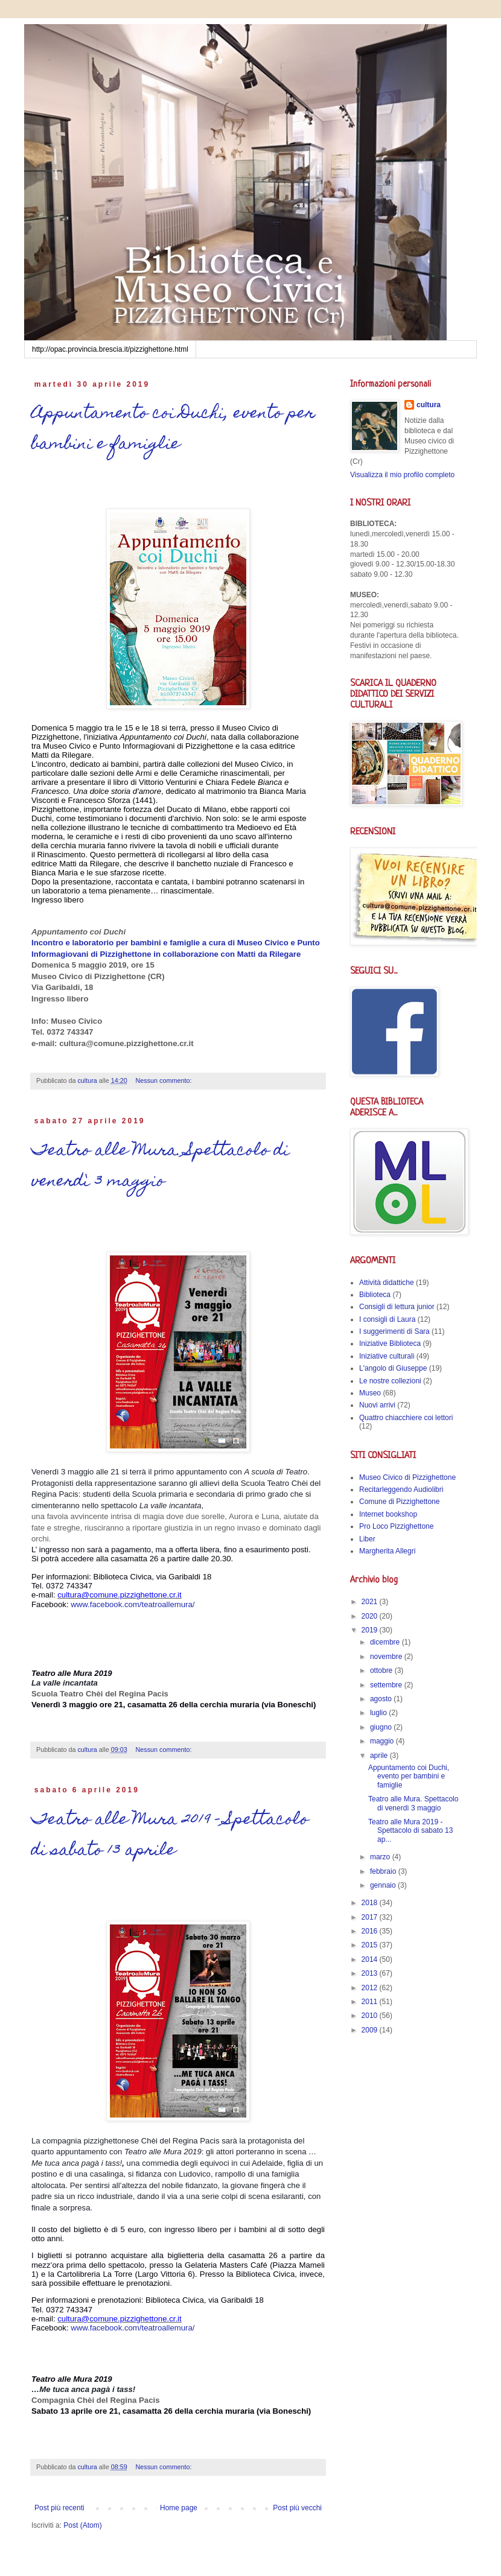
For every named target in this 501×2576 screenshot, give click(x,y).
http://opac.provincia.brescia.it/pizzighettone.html (110, 349)
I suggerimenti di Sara (394, 1331)
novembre (387, 1656)
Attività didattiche (386, 1282)
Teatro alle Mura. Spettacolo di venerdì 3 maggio (160, 1167)
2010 (371, 2015)
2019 (371, 1630)
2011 (371, 2001)
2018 (371, 1903)
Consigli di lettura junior (397, 1306)
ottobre (382, 1670)
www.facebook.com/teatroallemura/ (132, 1604)
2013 (371, 1973)
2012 (371, 1988)
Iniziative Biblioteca (390, 1343)
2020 (371, 1616)
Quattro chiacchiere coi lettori (406, 1417)
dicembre (386, 1642)
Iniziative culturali (386, 1356)
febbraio (384, 1871)
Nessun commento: (165, 1080)
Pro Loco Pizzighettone (396, 1526)
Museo (370, 1393)
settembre (387, 1685)
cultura (428, 405)
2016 (371, 1931)
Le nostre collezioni (390, 1381)
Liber (367, 1539)
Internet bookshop (388, 1514)
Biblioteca (375, 1294)
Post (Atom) (82, 2525)
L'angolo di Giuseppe (393, 1368)
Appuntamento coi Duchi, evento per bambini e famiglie (173, 429)
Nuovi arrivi (377, 1405)
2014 (371, 1959)
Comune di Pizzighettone (399, 1501)
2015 (371, 1945)
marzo (381, 1857)
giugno (382, 1727)
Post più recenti (59, 2508)
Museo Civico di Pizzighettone (407, 1477)
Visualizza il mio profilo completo (402, 475)
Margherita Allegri (387, 1551)
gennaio (384, 1885)
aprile (380, 1755)
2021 (371, 1601)
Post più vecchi (297, 2508)
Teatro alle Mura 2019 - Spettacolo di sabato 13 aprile (169, 1836)
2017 (371, 1917)
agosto (382, 1699)
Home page (178, 2508)
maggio (383, 1741)
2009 (371, 2030)
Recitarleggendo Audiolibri (401, 1489)
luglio (379, 1712)
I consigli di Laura (387, 1319)
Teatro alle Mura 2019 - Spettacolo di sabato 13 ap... (410, 1831)
